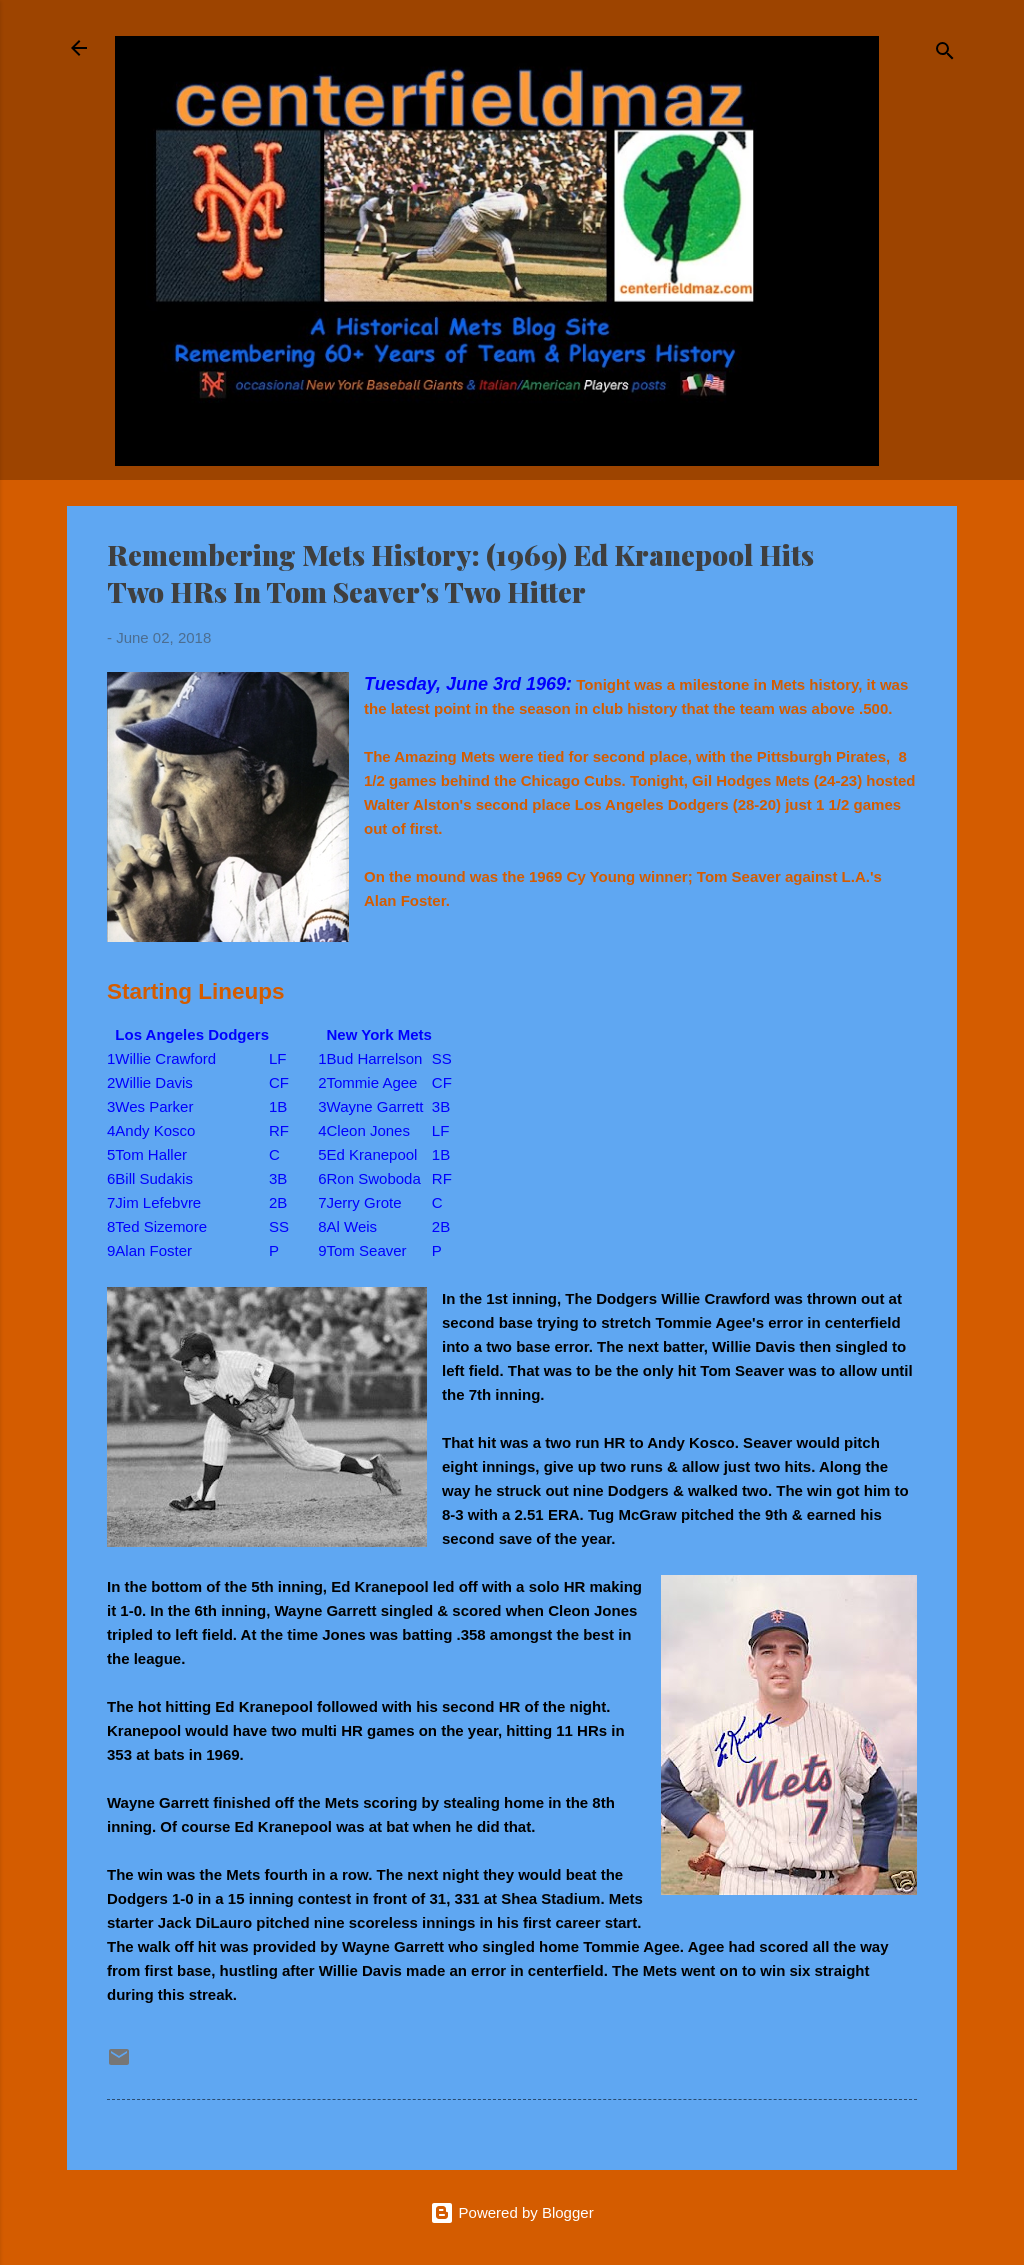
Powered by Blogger (511, 2212)
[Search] (945, 54)
